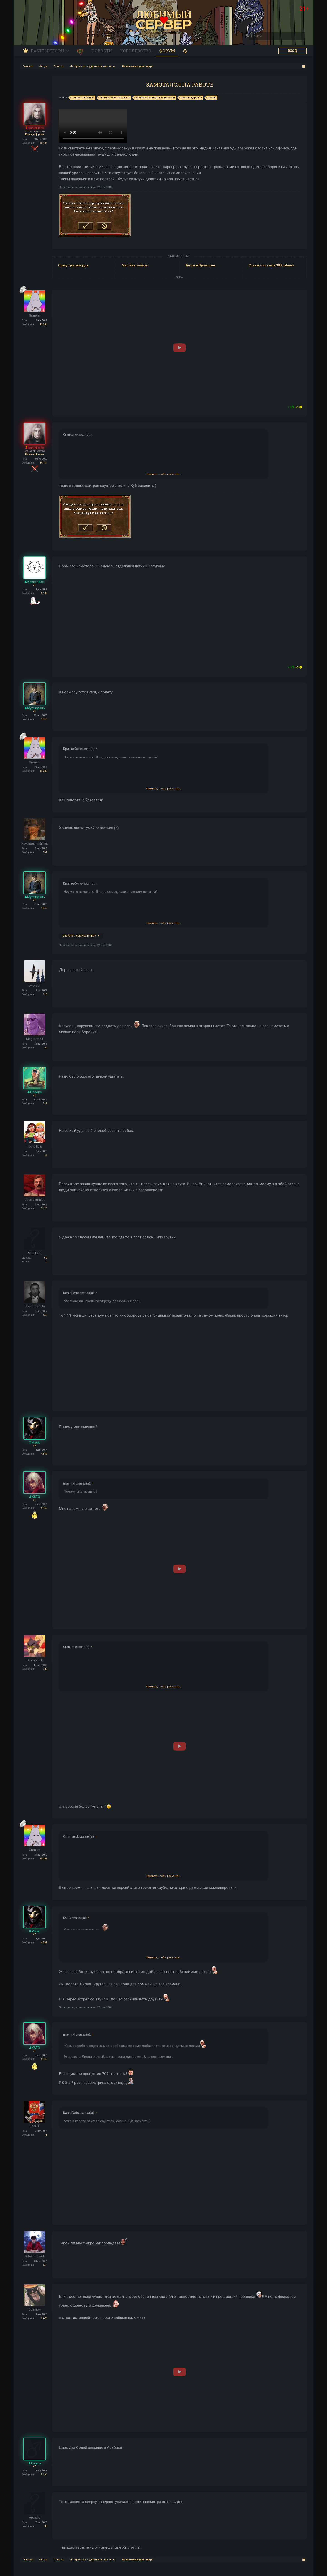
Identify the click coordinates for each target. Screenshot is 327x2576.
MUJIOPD (35, 1253)
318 (45, 994)
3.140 (44, 1208)
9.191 (44, 2474)
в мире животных (82, 98)
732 (45, 1669)
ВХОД (292, 51)
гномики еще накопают (114, 98)
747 (45, 852)
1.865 (44, 719)
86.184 (43, 143)
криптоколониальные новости (154, 98)
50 (46, 1047)
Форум (167, 51)
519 (45, 1103)
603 (45, 1315)
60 (46, 1155)
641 (45, 2265)
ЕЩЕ (179, 277)
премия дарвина (190, 98)
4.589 (44, 1454)
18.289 (43, 324)
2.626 (44, 2318)
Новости (101, 51)
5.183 (44, 593)
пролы (211, 98)
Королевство (135, 51)
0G (45, 1258)
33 (46, 2526)
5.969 (44, 1508)
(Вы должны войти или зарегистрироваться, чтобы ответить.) (101, 2547)
